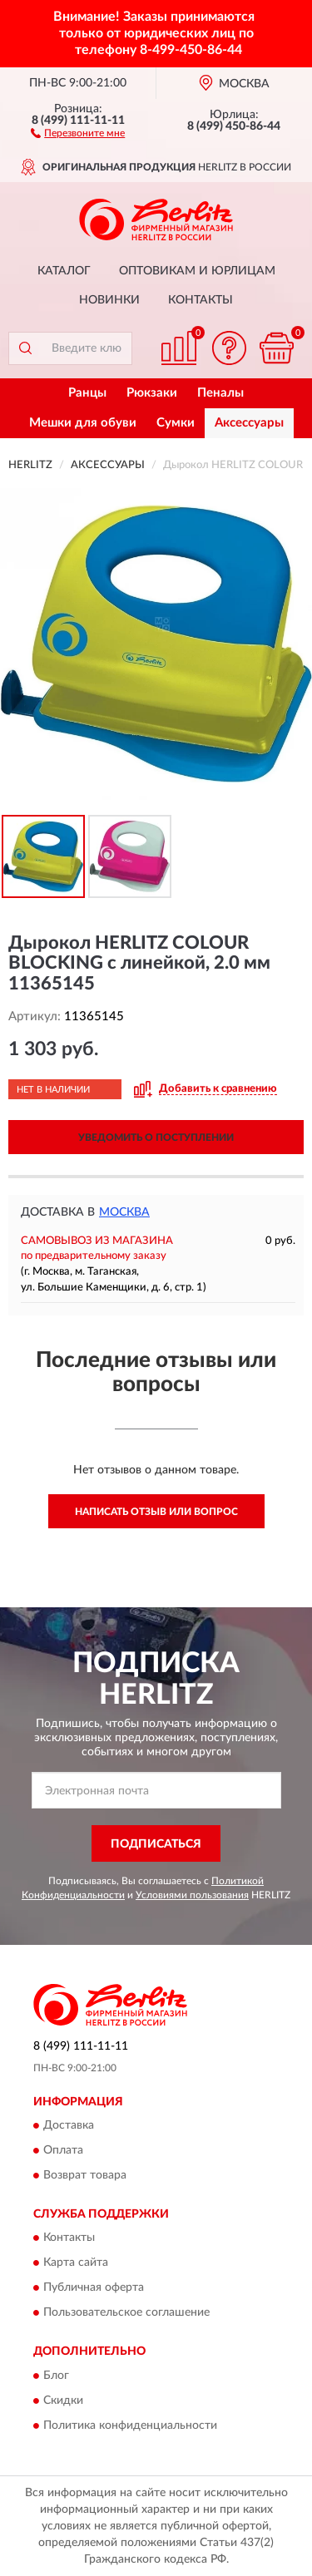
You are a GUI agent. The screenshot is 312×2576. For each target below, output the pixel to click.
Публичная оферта (93, 2288)
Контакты (200, 300)
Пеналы (220, 393)
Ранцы (87, 393)
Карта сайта (75, 2263)
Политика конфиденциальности (130, 2425)
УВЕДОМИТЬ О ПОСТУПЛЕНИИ (156, 1137)
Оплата (63, 2151)
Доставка (68, 2126)
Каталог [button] (64, 271)
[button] (78, 132)
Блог (56, 2375)
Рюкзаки (151, 393)
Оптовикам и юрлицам (197, 271)
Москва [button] (124, 1212)
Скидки (63, 2400)
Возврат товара (84, 2176)
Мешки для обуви (82, 423)
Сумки (175, 423)
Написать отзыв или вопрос (156, 1512)
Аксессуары (249, 423)
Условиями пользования (192, 1895)
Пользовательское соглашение (126, 2313)
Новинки (109, 300)
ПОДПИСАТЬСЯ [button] (156, 1844)
